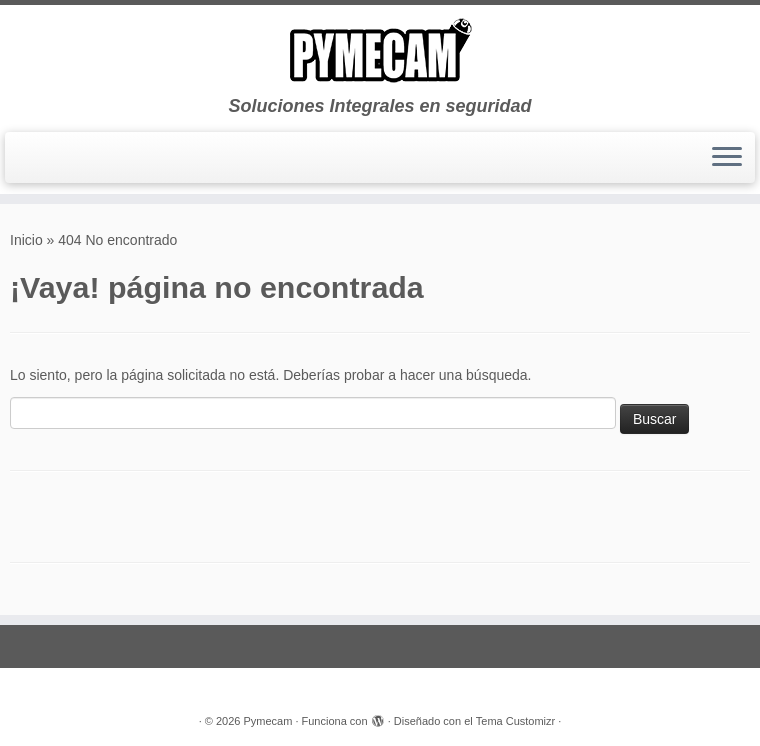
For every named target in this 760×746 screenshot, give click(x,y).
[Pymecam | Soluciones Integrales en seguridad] (380, 50)
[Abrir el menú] (727, 158)
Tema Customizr (515, 721)
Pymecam (267, 721)
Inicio (26, 240)
